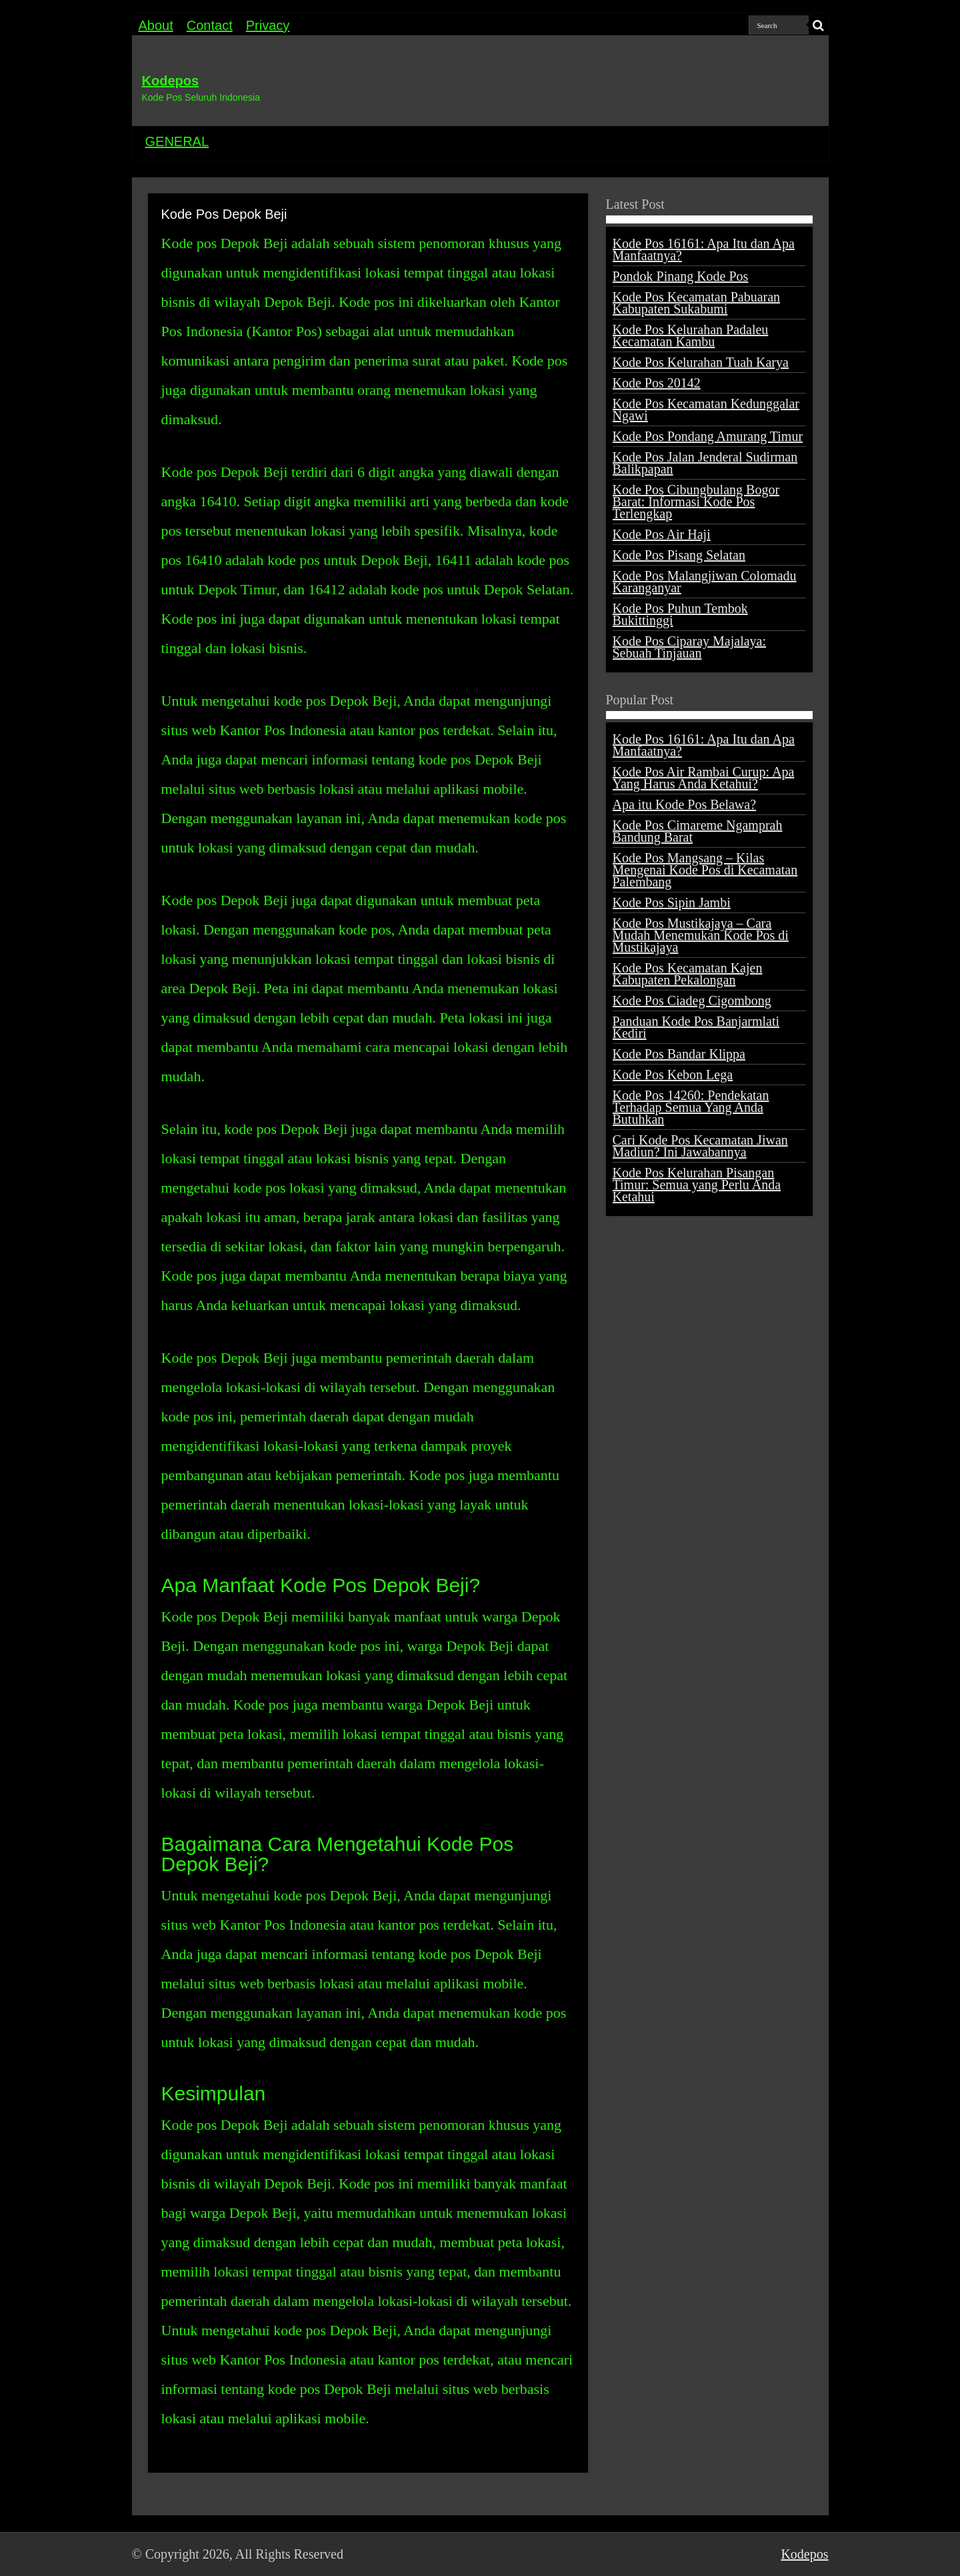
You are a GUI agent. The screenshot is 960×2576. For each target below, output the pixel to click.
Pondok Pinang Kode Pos (681, 276)
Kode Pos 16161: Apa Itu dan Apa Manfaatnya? (704, 249)
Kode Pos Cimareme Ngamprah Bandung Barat (698, 831)
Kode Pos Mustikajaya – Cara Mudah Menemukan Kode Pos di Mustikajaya (701, 935)
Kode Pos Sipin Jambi (672, 902)
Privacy (268, 25)
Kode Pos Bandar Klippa (679, 1054)
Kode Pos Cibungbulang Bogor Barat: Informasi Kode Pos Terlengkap (696, 501)
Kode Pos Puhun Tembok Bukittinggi (680, 614)
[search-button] (819, 25)
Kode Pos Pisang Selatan (679, 555)
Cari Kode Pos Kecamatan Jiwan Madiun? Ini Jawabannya (700, 1146)
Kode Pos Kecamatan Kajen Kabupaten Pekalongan (688, 973)
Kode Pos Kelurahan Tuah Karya (701, 362)
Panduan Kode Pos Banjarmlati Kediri (696, 1027)
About (156, 25)
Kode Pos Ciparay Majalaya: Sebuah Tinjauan (690, 647)
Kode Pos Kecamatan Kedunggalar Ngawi (706, 409)
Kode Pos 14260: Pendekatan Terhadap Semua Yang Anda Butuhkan (691, 1107)
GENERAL (177, 141)
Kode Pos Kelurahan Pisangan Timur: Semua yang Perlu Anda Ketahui (697, 1184)
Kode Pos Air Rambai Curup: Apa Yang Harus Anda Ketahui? (704, 777)
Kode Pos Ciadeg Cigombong (692, 1000)
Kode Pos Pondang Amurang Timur (708, 436)
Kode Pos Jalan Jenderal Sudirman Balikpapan (705, 463)
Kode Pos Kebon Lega (673, 1074)
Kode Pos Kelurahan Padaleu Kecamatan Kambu (691, 335)
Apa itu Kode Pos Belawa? (685, 804)
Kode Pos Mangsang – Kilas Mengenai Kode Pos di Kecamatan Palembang (705, 869)
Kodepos (170, 80)
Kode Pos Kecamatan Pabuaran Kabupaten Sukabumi (697, 302)
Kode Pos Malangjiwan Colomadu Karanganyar (705, 581)
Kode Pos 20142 (657, 383)
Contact (210, 25)
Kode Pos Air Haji (662, 534)
